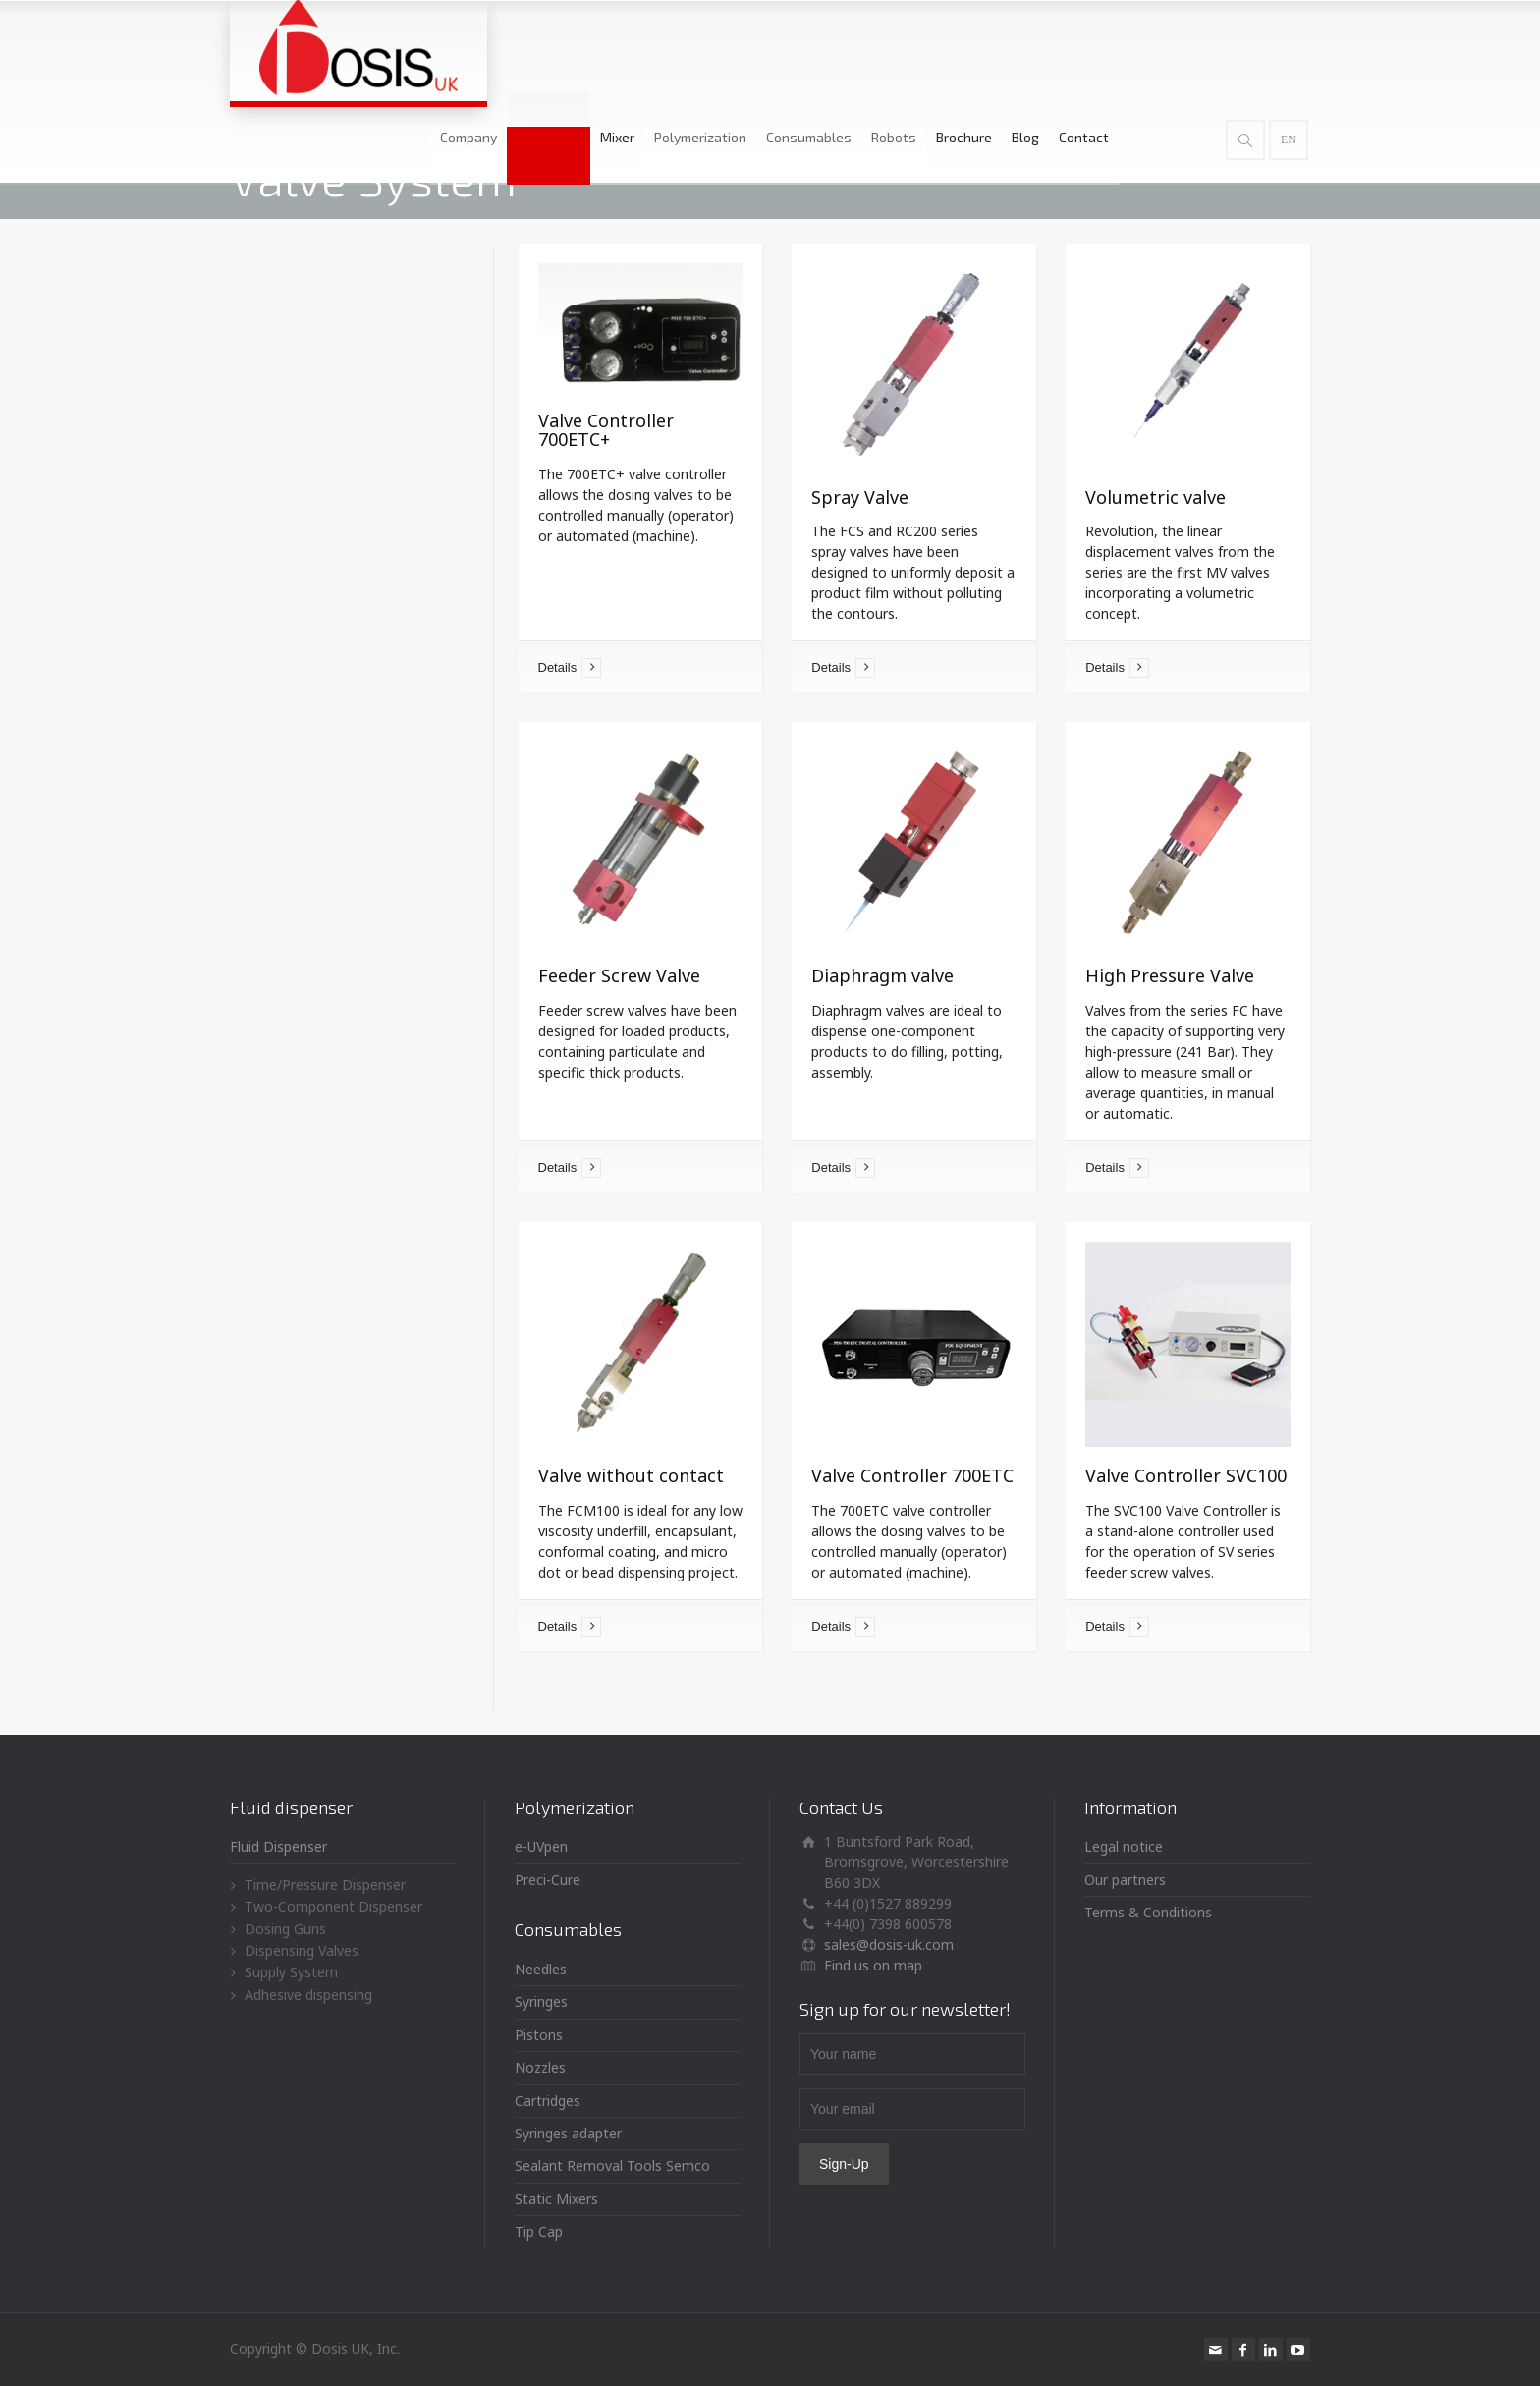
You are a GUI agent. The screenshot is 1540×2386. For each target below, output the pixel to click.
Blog (1111, 45)
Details (558, 667)
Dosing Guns (285, 1928)
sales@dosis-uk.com (889, 1944)
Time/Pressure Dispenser (325, 1884)
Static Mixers (556, 2199)
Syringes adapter (568, 2133)
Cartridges (547, 2100)
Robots (979, 45)
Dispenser (634, 45)
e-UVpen (541, 1846)
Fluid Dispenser (278, 1846)
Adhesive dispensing (308, 1994)
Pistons (539, 2034)
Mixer (703, 45)
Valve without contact (631, 1475)
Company (553, 45)
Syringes (541, 2001)
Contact (1169, 45)
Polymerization (786, 45)
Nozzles (540, 2067)
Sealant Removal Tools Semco (612, 2165)
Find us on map (873, 1965)
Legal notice (1123, 1846)
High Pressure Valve (1169, 975)
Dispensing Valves (301, 1950)
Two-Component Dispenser (333, 1906)
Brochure (1049, 45)
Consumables (894, 45)
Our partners (1125, 1879)
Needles (541, 1969)
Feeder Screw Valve (619, 975)
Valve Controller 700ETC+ (606, 430)
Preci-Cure (547, 1879)
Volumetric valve (1155, 497)
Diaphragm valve (882, 975)
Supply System (291, 1972)
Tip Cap (539, 2231)
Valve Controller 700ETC (912, 1475)
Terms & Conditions (1148, 1912)
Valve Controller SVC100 (1186, 1475)
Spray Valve (859, 497)
